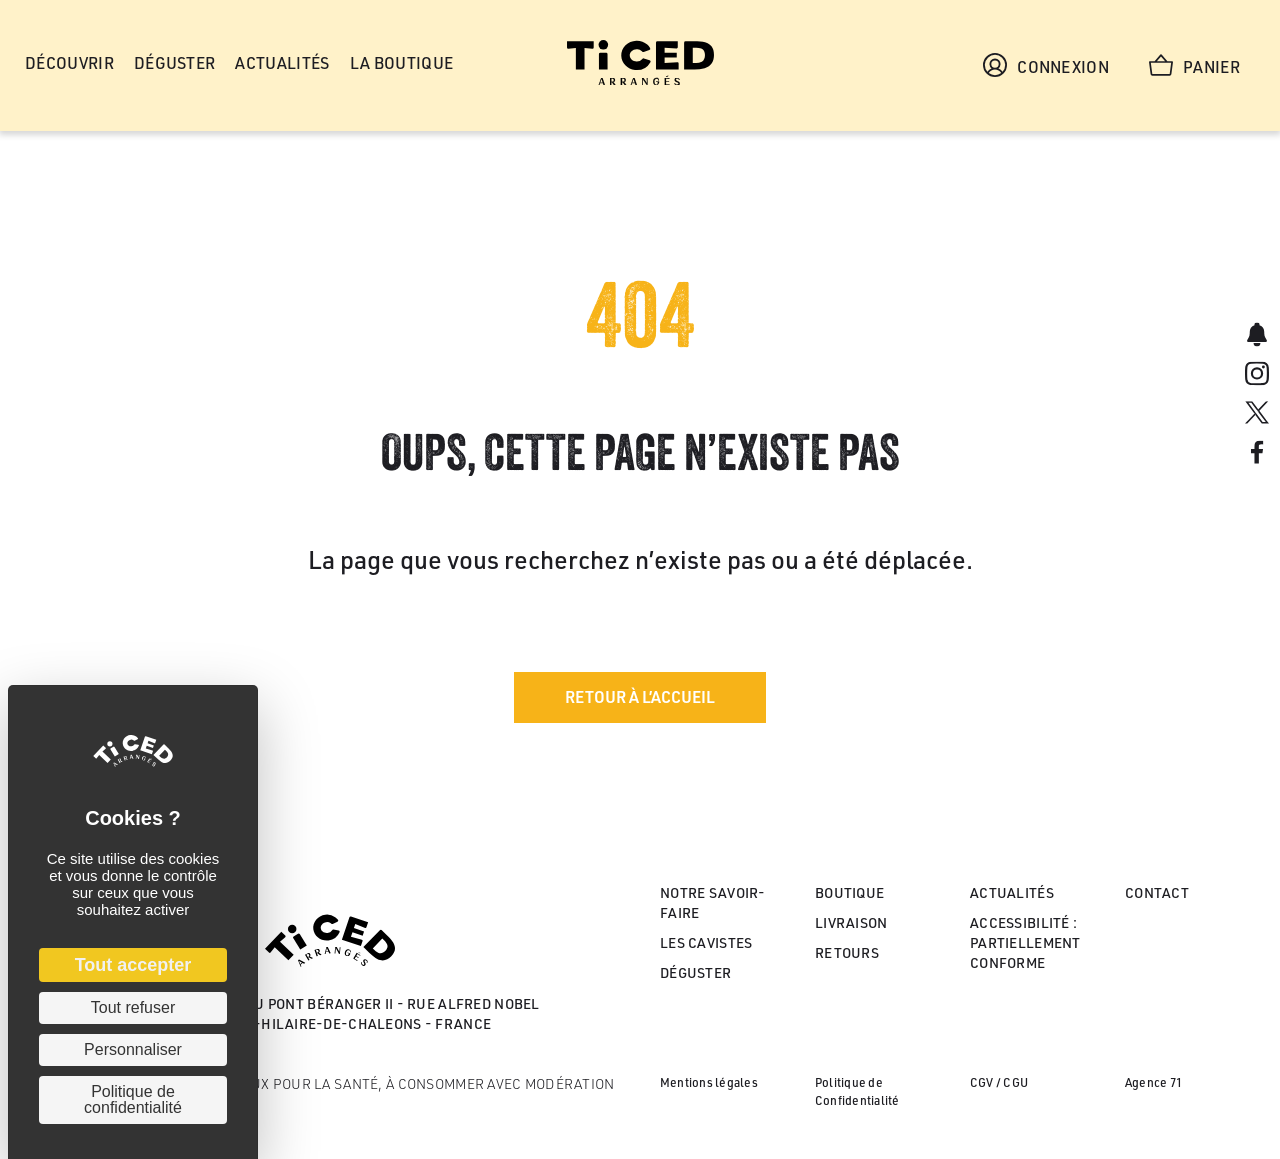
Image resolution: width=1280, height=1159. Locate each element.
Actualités (1012, 892)
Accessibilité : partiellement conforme (1025, 943)
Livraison (851, 922)
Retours (847, 952)
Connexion (1046, 65)
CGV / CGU (999, 1082)
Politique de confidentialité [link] (133, 1099)
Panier (1194, 65)
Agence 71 (1153, 1082)
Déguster (695, 972)
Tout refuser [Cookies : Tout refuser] (133, 1007)
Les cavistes (706, 942)
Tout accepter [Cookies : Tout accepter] (133, 965)
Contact (1157, 892)
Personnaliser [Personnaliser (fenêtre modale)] (133, 1049)
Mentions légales (709, 1082)
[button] (640, 697)
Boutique (849, 892)
